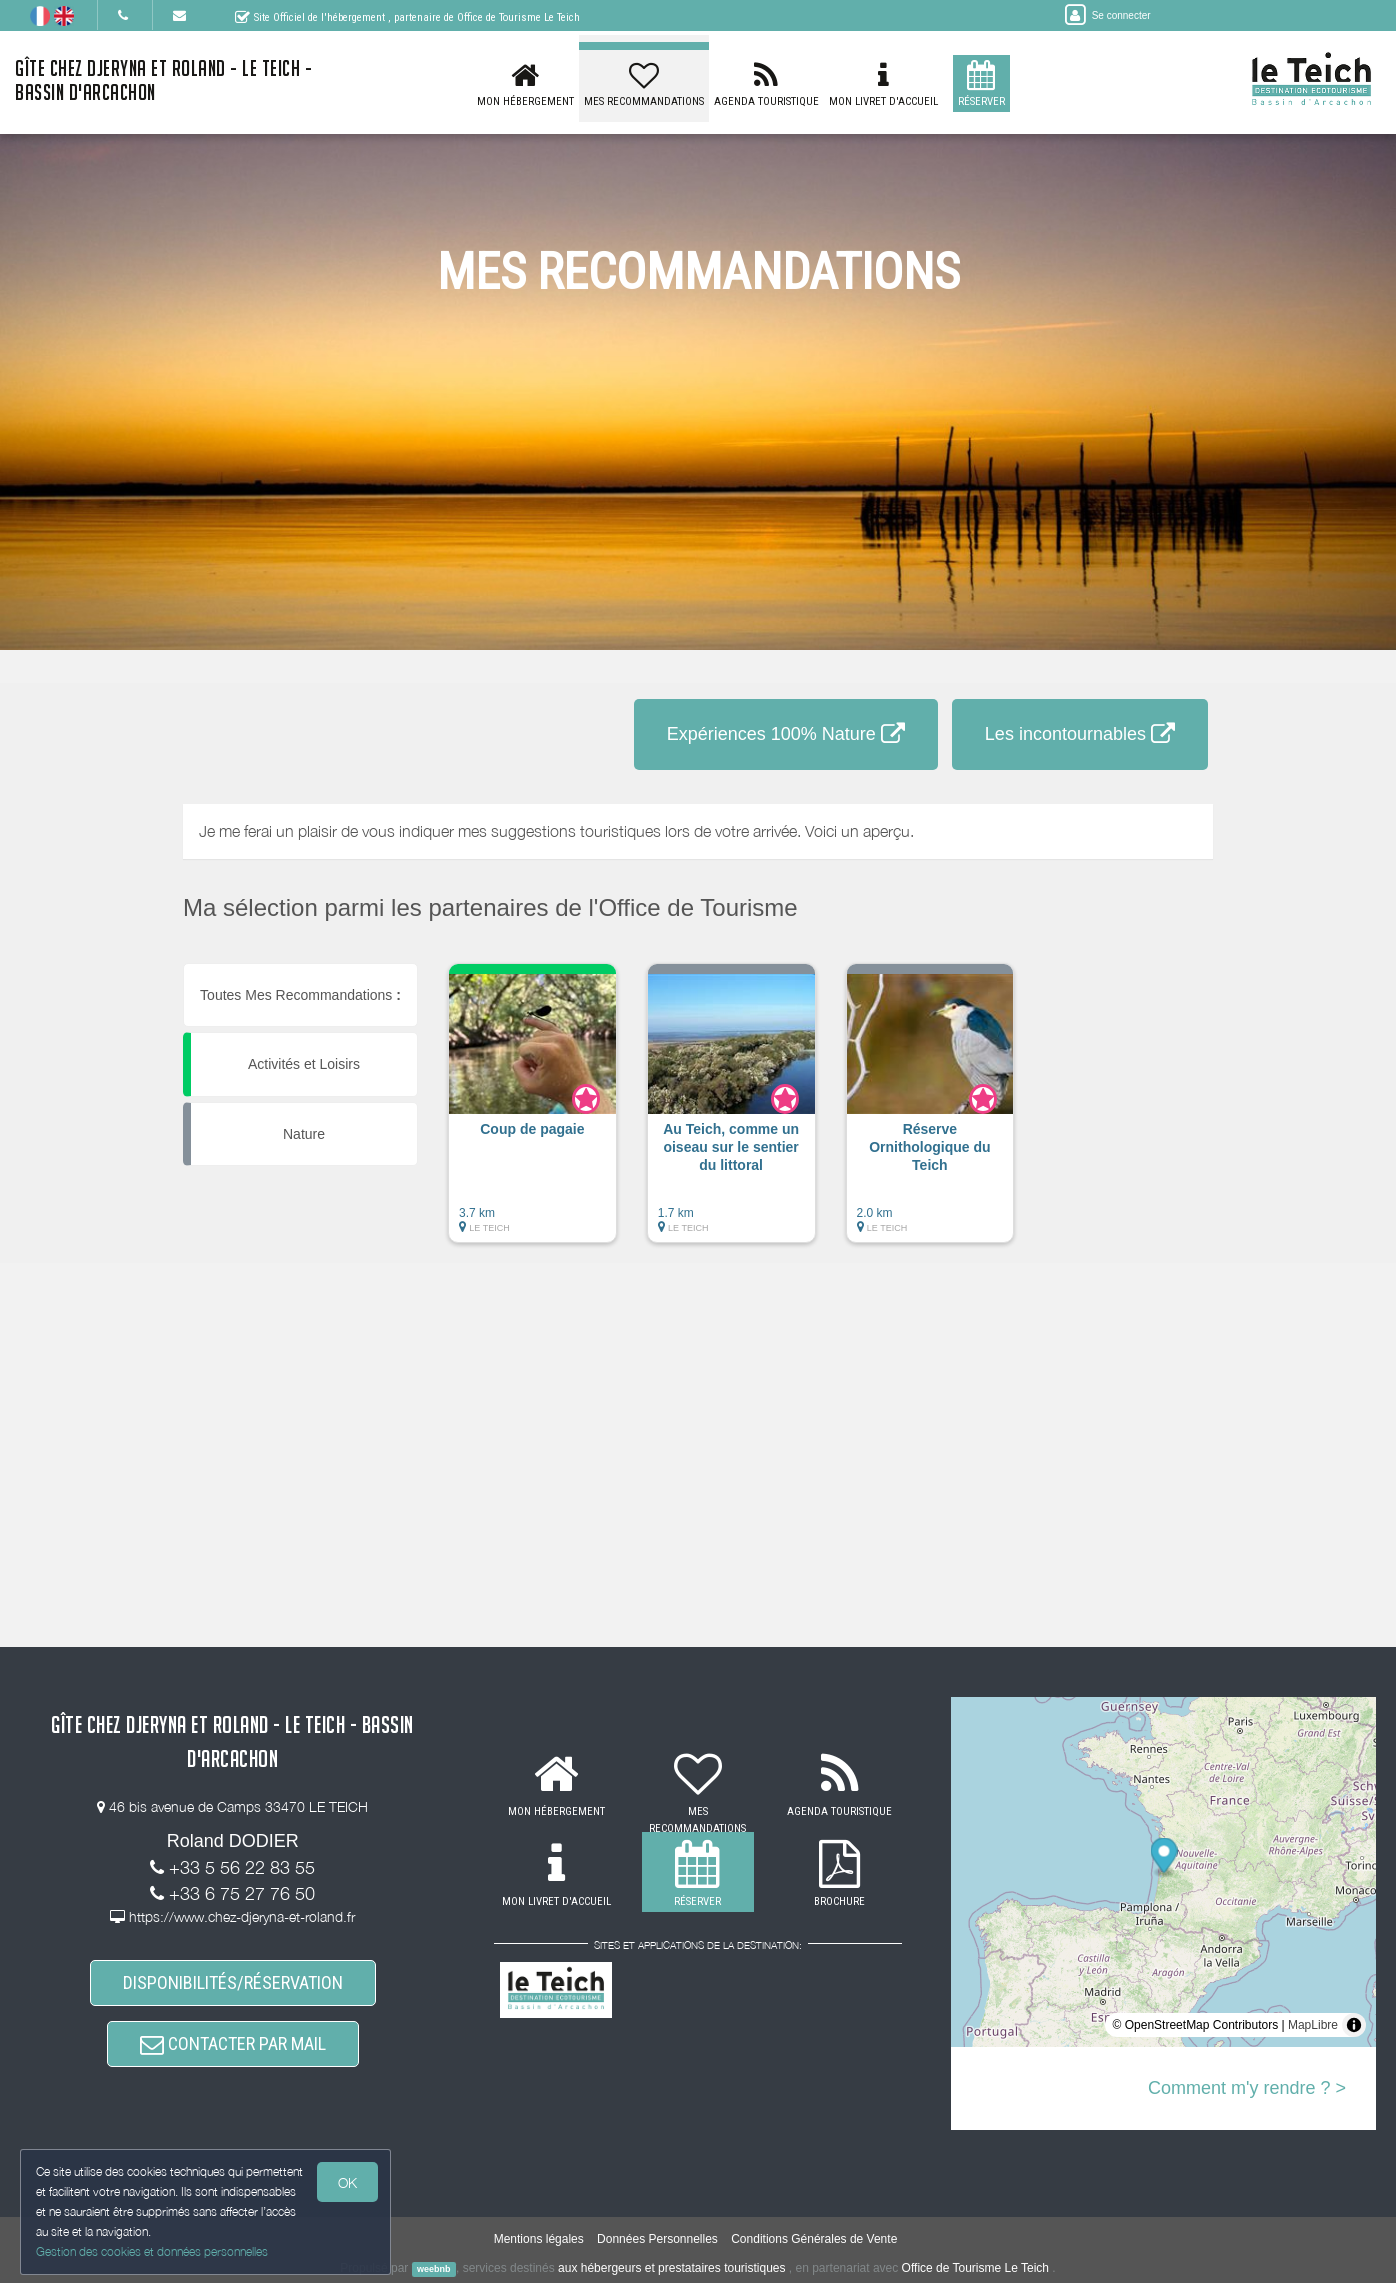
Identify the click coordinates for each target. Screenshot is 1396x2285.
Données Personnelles (657, 2241)
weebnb (434, 2271)
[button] (532, 1113)
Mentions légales (539, 2241)
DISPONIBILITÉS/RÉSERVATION (233, 1983)
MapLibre (1313, 2025)
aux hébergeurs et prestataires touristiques (671, 2270)
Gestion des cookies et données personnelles (152, 2251)
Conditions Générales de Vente (814, 2241)
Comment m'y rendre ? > (1247, 2088)
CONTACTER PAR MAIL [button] (233, 2045)
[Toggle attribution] (1354, 2025)
